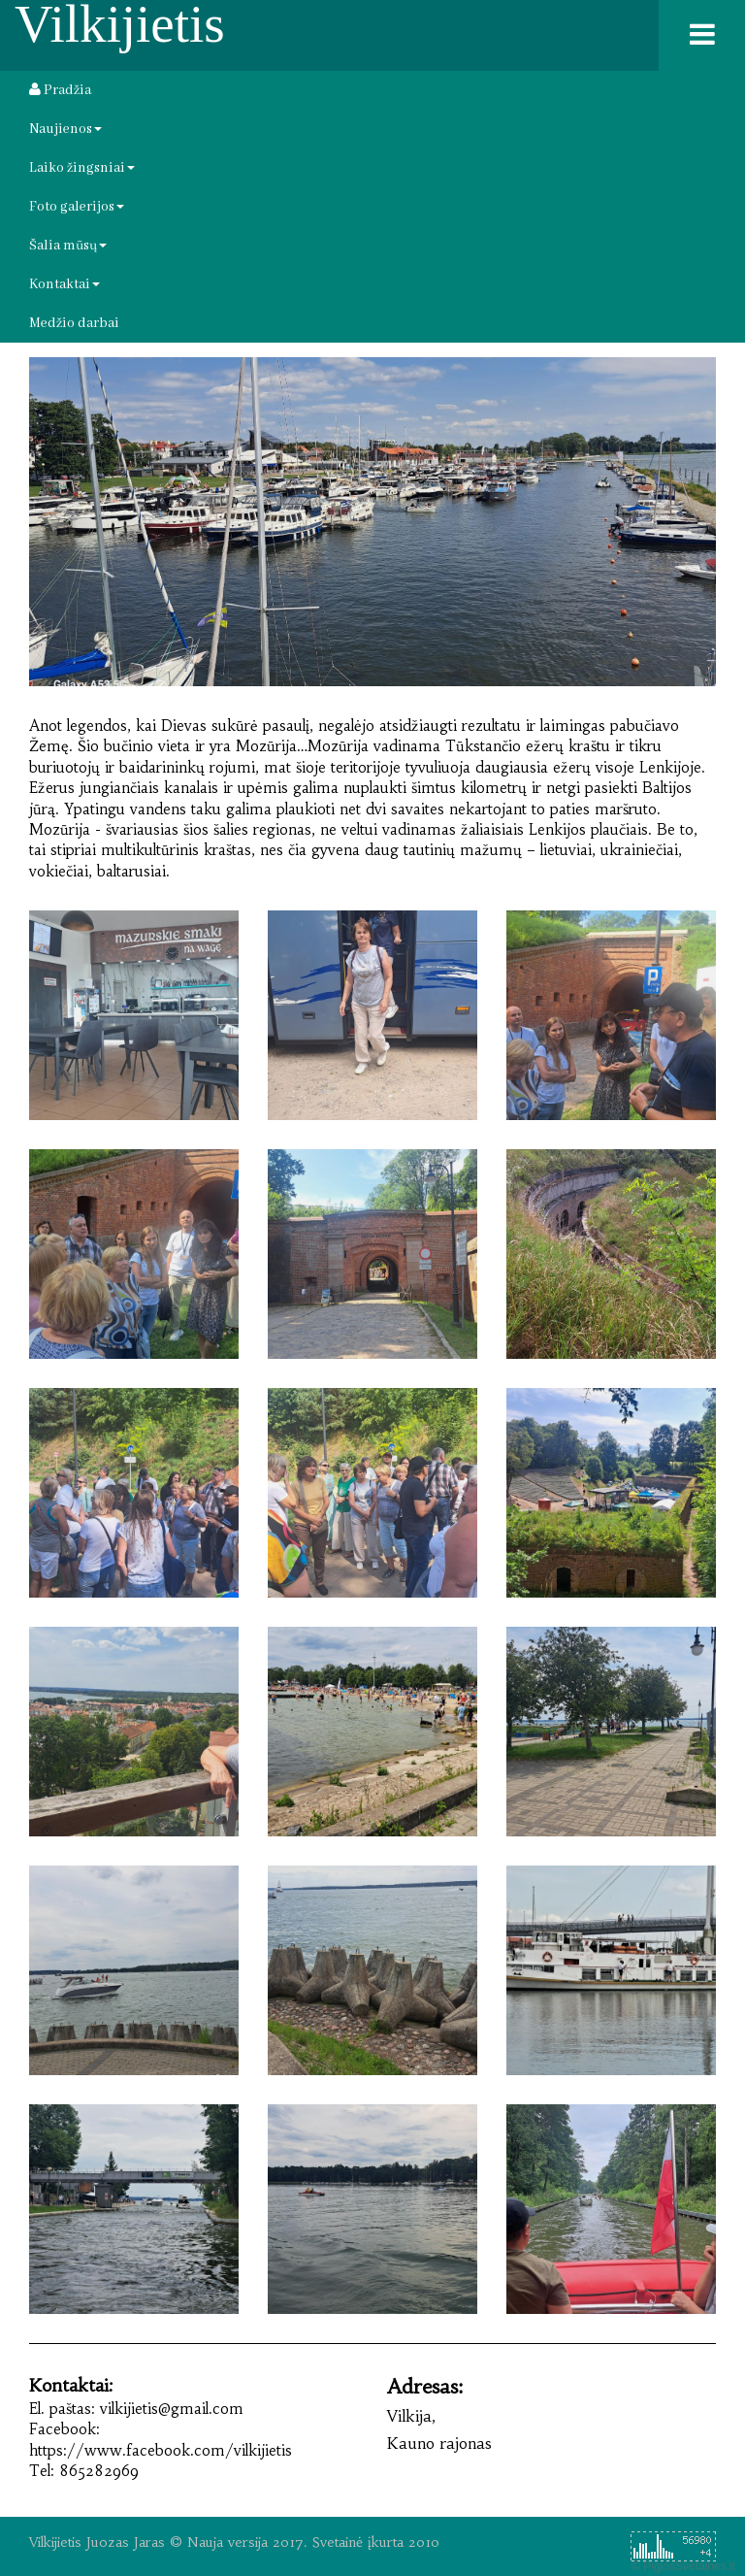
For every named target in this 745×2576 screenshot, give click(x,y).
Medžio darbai (74, 323)
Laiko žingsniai (82, 168)
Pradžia (60, 90)
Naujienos (65, 129)
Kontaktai (64, 284)
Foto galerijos (76, 206)
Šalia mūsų (68, 245)
